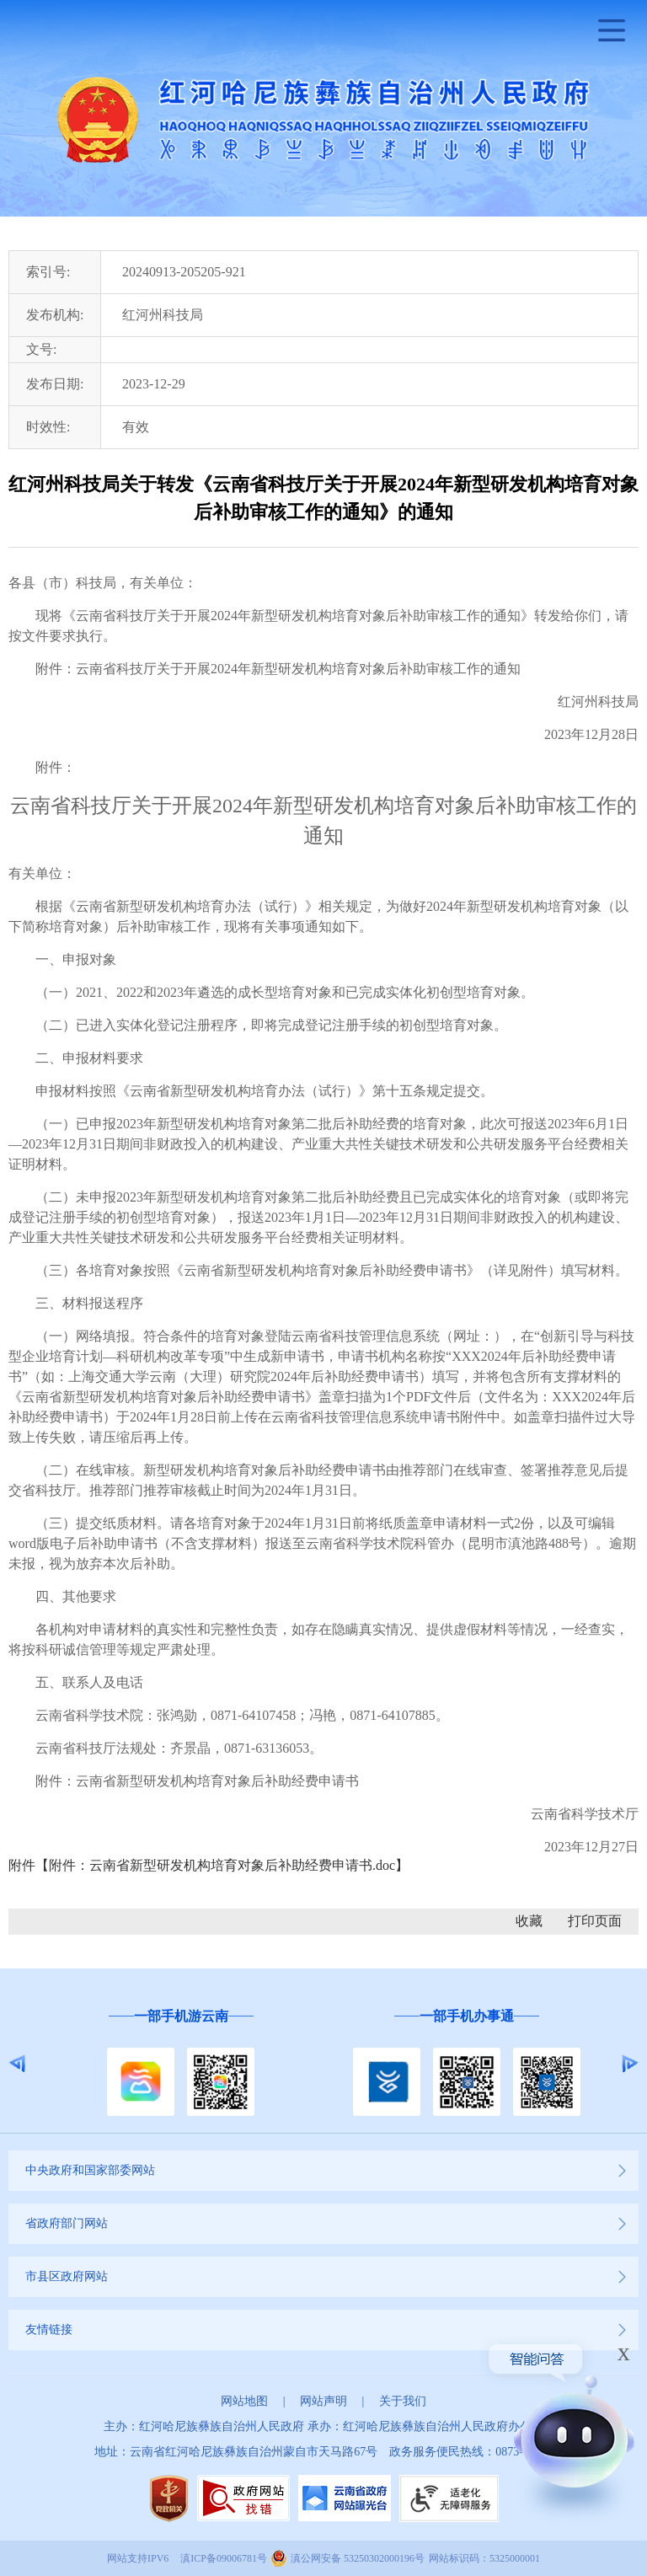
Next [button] (630, 2063)
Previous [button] (17, 2063)
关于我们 (402, 2401)
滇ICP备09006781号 (223, 2558)
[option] (181, 2063)
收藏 (529, 1921)
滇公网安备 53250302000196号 (358, 2558)
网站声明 (323, 2401)
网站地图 (244, 2401)
